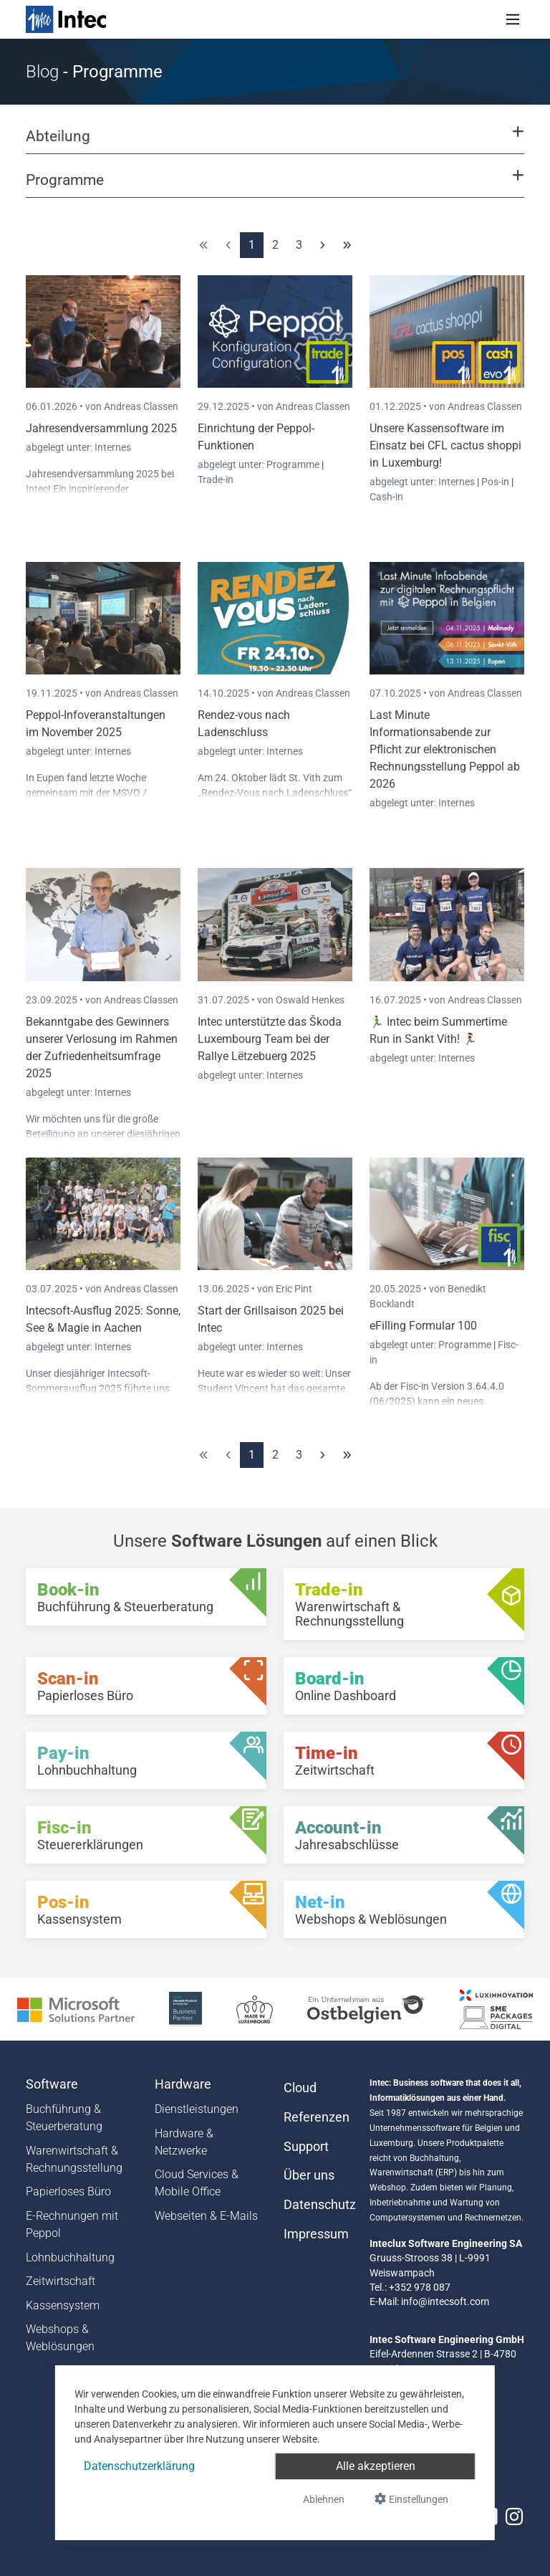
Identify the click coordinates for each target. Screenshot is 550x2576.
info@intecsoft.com (445, 2301)
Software (52, 2084)
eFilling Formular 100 (423, 1325)
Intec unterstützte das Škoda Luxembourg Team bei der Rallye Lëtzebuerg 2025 (270, 1039)
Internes (113, 447)
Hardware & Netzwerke (184, 2142)
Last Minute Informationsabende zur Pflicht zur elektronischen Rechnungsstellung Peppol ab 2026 (445, 749)
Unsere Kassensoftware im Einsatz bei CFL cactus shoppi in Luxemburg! (445, 445)
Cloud (300, 2088)
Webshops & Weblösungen (60, 2337)
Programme (294, 464)
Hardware (183, 2084)
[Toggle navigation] (512, 19)
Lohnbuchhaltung (70, 2257)
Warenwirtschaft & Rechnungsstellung (74, 2159)
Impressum (316, 2234)
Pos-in (495, 481)
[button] (275, 142)
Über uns (309, 2175)
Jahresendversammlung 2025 (101, 428)
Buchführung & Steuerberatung (64, 2117)
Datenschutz (318, 2205)
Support (306, 2146)
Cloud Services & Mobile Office (196, 2182)
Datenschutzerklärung (139, 2466)
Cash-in (386, 496)
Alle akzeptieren (375, 2466)
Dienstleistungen (196, 2109)
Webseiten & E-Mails (206, 2216)
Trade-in (215, 479)
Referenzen (316, 2117)
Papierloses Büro (68, 2191)
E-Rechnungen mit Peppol (72, 2224)
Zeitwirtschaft (60, 2281)
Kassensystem (63, 2305)
